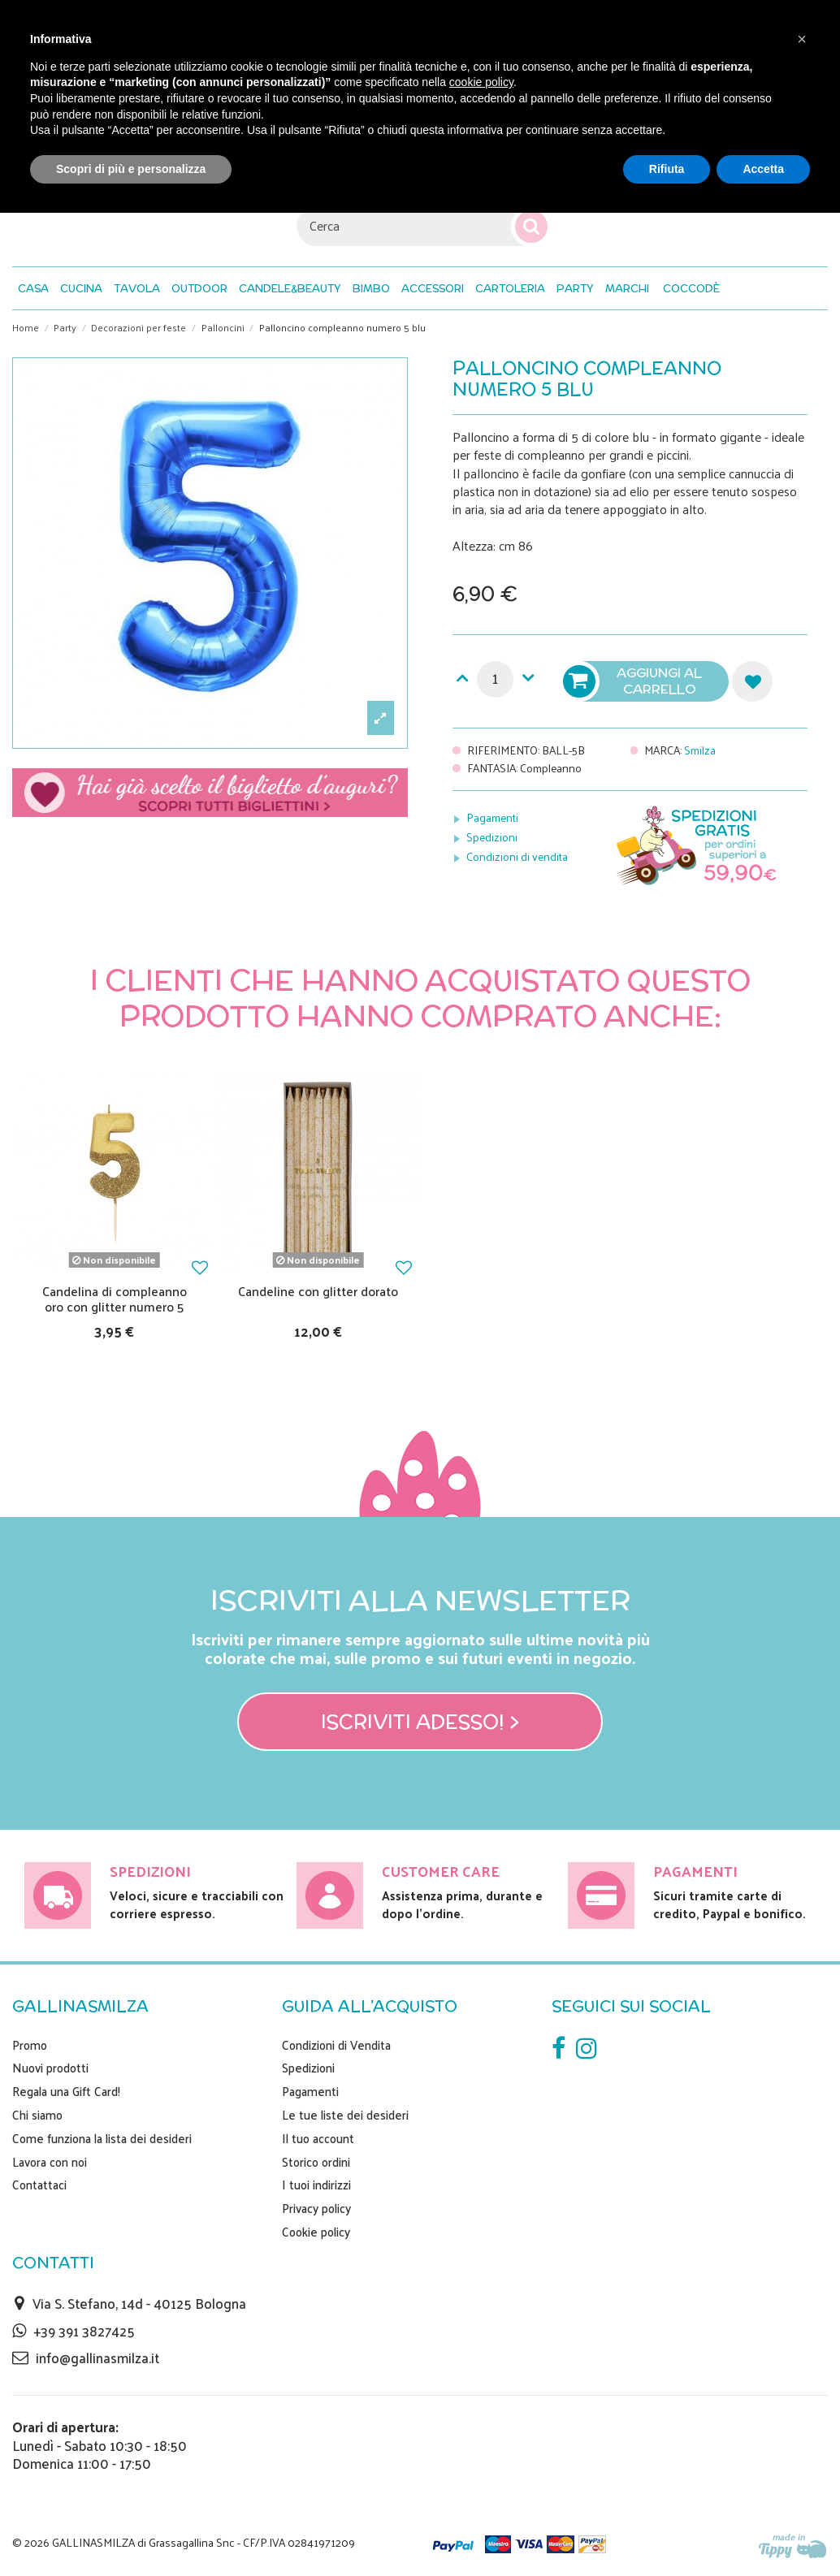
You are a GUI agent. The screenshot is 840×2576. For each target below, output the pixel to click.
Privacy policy (316, 2208)
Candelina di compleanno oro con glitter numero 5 (114, 1298)
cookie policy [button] (481, 82)
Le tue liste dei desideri (345, 2115)
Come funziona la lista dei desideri (102, 2138)
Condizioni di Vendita (336, 2045)
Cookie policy (316, 2232)
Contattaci (39, 2184)
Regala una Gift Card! (66, 2091)
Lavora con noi (49, 2162)
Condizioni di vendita (517, 856)
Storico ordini (316, 2162)
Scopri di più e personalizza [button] (131, 168)
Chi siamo (37, 2115)
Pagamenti (492, 817)
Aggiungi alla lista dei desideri (752, 681)
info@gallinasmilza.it (97, 2357)
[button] (691, 288)
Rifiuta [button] (667, 168)
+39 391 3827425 (84, 2331)
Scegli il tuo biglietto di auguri (210, 792)
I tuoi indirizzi (316, 2184)
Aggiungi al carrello (634, 681)
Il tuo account (318, 2138)
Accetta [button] (763, 168)
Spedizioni (491, 837)
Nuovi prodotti (50, 2068)
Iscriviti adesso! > (420, 1721)
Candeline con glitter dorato (318, 1291)
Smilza (700, 750)
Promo (29, 2045)
